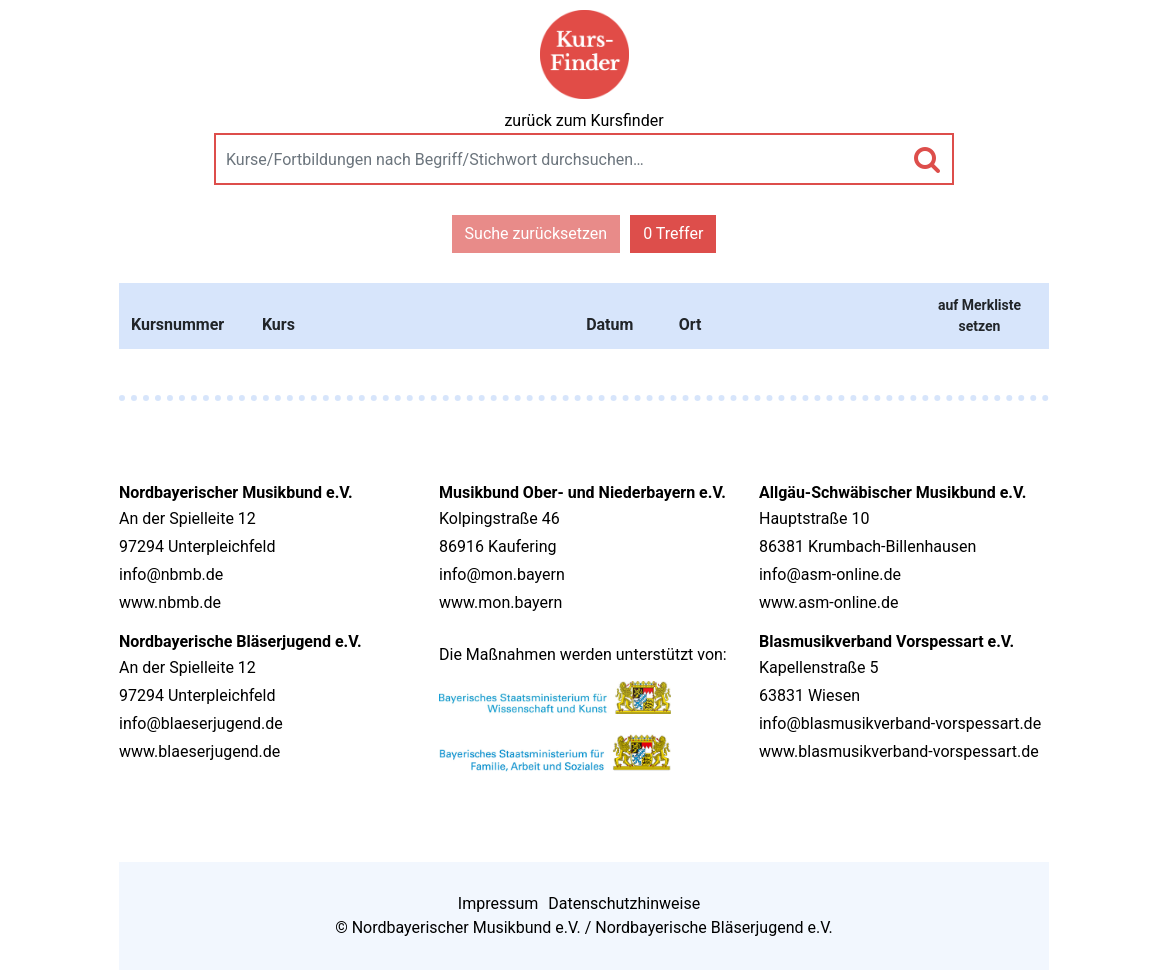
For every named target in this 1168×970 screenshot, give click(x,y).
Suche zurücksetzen (536, 233)
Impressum (498, 903)
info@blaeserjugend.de (201, 723)
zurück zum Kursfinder (583, 120)
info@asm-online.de (830, 574)
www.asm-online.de (829, 602)
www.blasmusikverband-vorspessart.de (899, 751)
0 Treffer (673, 233)
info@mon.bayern (502, 574)
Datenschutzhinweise (624, 903)
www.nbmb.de (170, 602)
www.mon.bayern (500, 602)
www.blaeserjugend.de (199, 751)
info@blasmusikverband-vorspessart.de (900, 723)
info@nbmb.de (171, 574)
